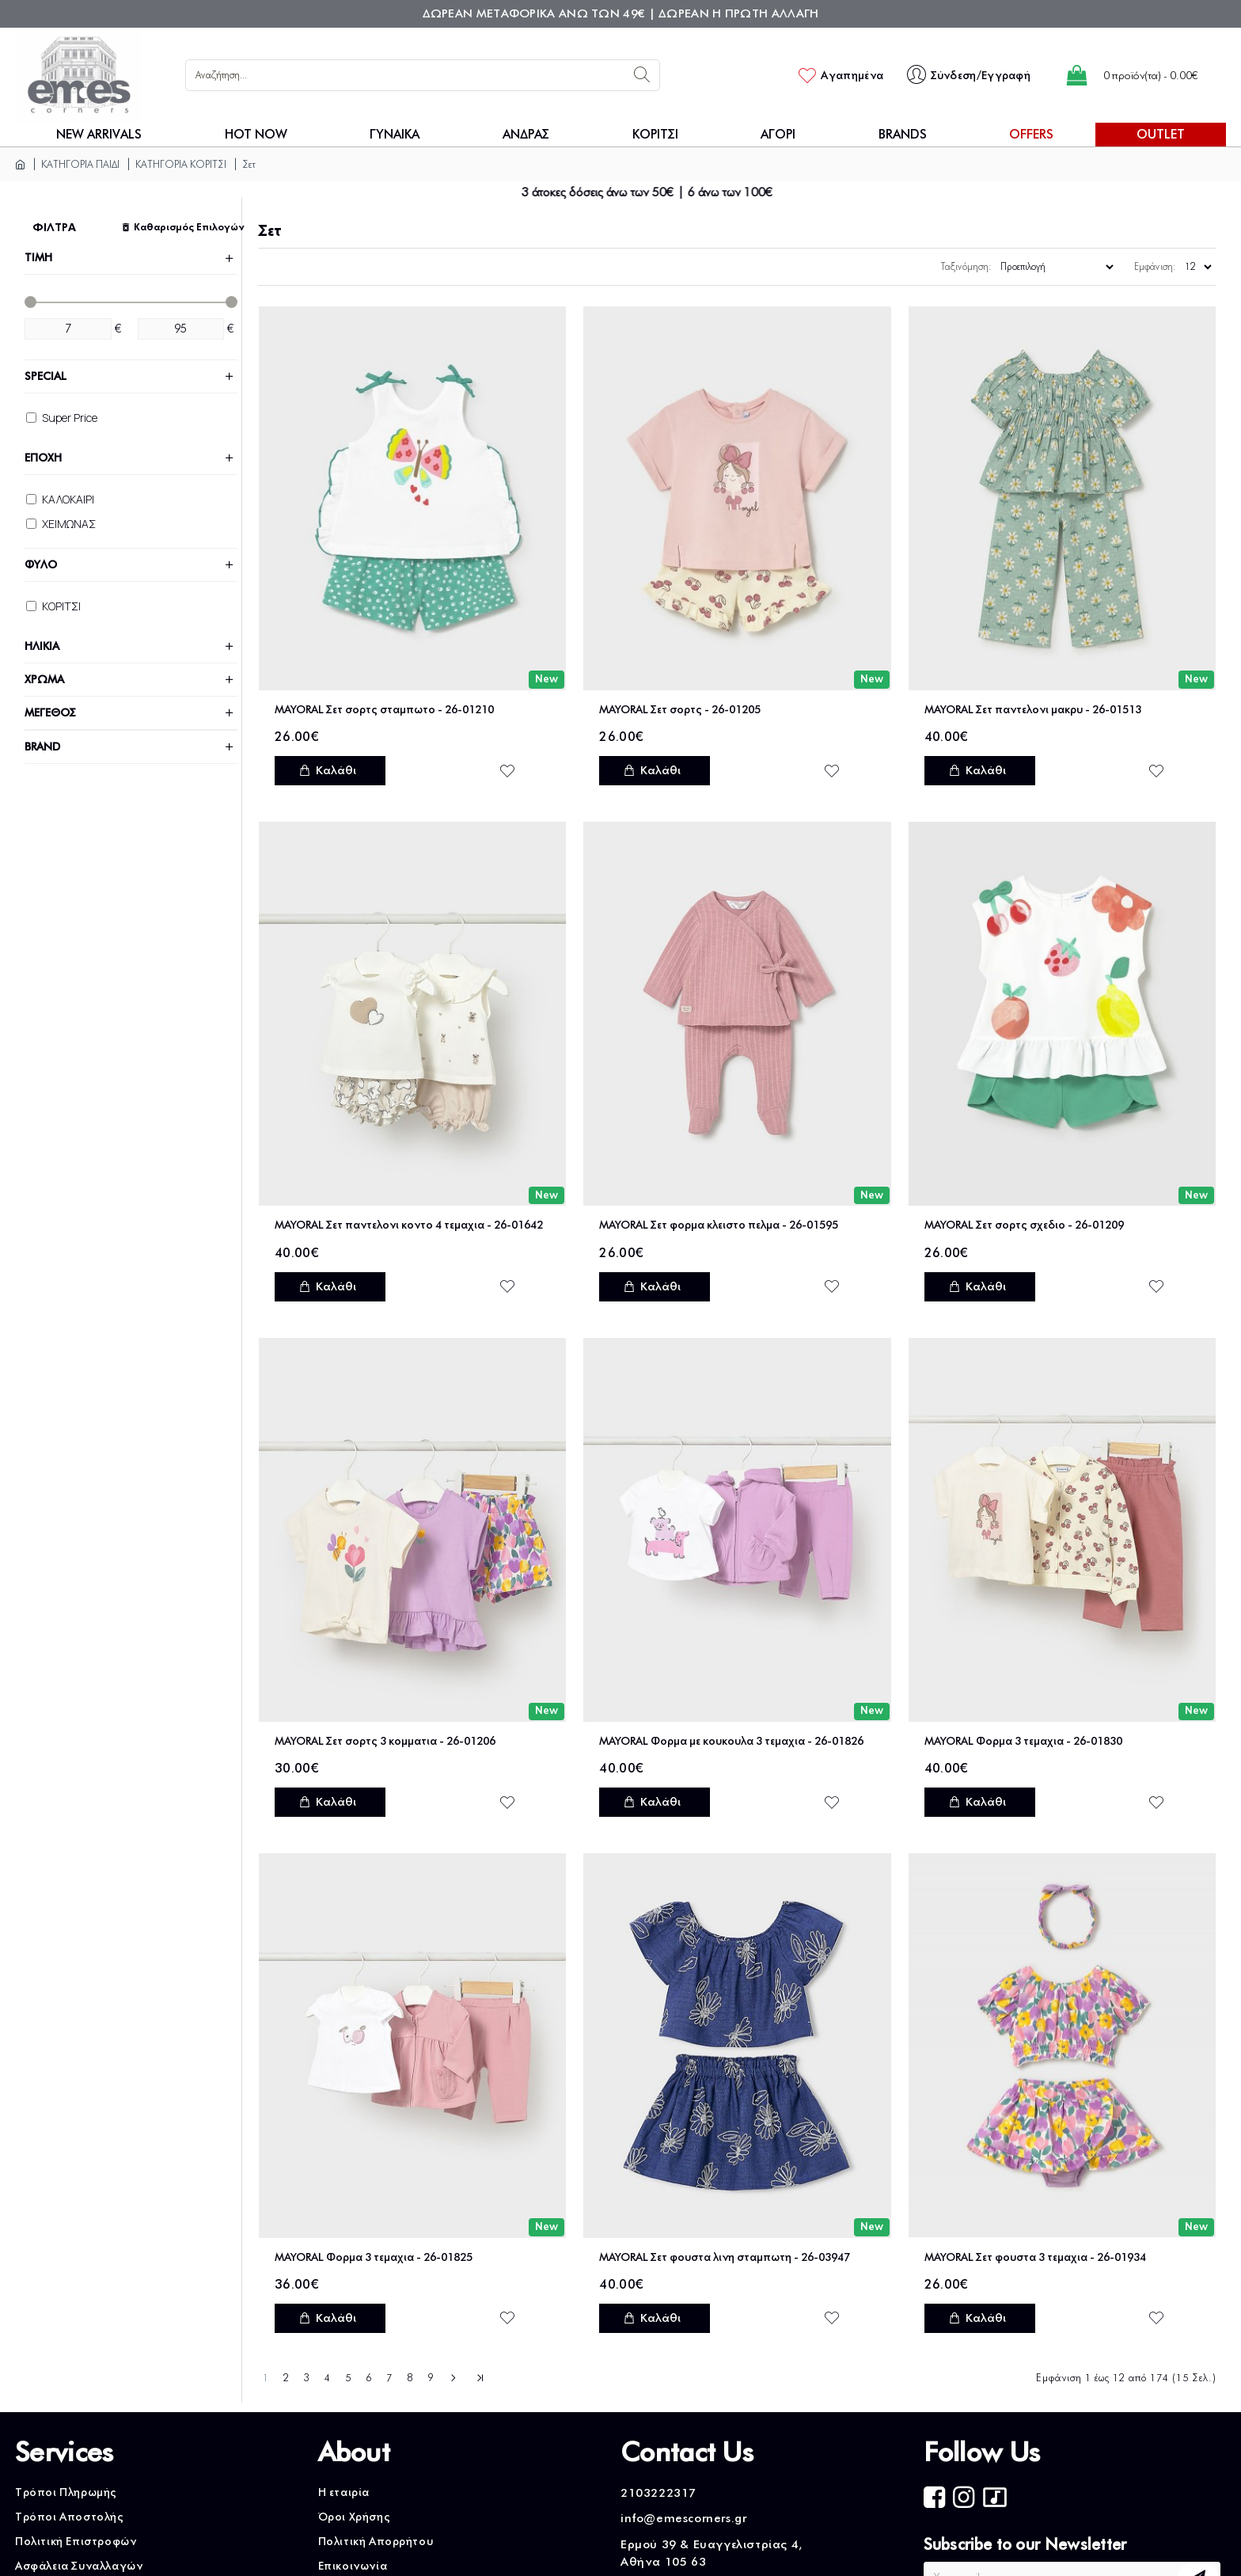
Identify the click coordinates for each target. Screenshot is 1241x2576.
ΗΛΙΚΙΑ (42, 646)
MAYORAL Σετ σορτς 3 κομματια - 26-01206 (385, 1741)
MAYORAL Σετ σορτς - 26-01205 (680, 709)
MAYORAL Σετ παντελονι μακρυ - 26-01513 (1032, 709)
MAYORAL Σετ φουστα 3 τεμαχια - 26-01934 (1035, 2257)
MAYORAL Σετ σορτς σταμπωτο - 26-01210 (384, 709)
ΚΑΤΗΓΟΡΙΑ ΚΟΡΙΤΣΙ (180, 164)
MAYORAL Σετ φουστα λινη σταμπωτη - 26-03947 (724, 2257)
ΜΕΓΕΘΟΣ (50, 713)
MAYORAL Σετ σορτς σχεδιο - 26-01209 (1024, 1225)
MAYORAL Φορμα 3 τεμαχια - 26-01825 (373, 2257)
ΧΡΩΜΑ (44, 679)
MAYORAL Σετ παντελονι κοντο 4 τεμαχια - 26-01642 (409, 1225)
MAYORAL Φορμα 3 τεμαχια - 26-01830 (1023, 1741)
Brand (42, 747)
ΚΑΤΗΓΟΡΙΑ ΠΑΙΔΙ (80, 164)
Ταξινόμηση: (966, 266)
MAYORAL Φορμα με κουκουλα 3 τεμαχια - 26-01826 (731, 1741)
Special (45, 376)
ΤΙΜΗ (38, 257)
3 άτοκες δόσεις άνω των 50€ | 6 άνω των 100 (679, 191)
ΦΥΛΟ (41, 565)
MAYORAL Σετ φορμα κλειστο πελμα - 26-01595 (718, 1225)
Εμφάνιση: (1155, 266)
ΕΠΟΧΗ (43, 458)
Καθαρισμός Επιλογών (186, 227)
